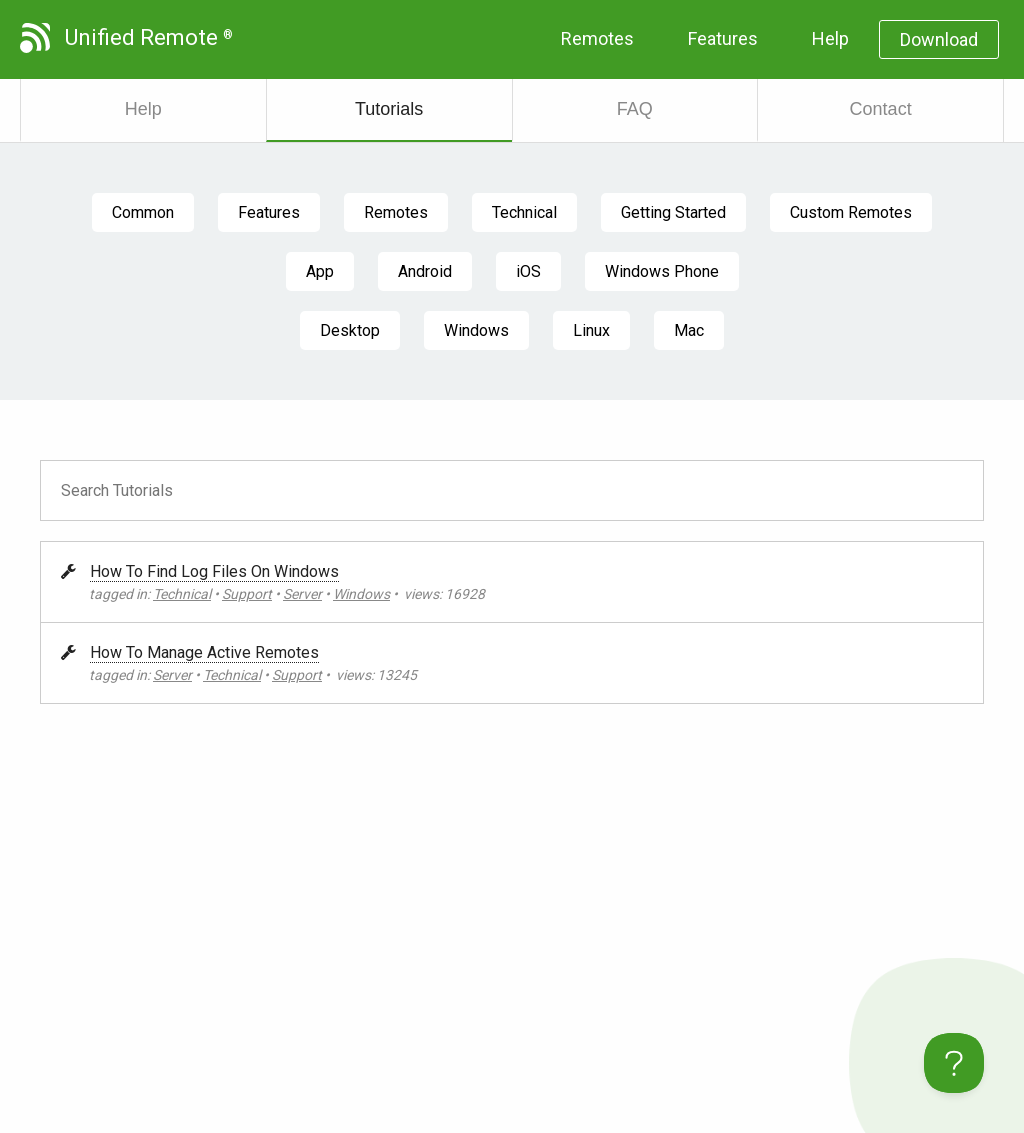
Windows (476, 330)
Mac (689, 330)
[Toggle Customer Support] (954, 1063)
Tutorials (389, 109)
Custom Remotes (851, 212)
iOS (528, 271)
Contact (881, 109)
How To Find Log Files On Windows (214, 571)
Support (247, 594)
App (320, 271)
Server (302, 594)
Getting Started (673, 212)
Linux (591, 330)
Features (723, 38)
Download (939, 39)
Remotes (597, 38)
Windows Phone (662, 271)
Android (425, 271)
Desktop (350, 330)
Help (830, 38)
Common (143, 212)
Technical (524, 212)
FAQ (635, 109)
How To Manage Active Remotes (204, 652)
